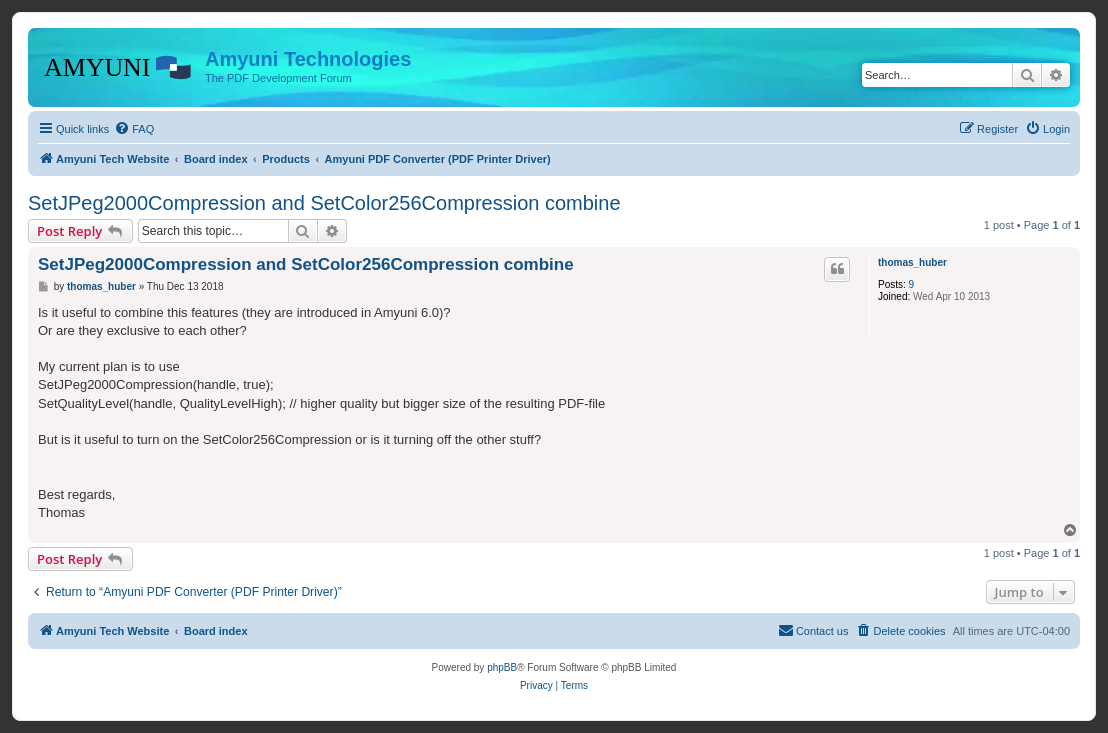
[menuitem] (134, 129)
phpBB (502, 667)
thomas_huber (912, 262)
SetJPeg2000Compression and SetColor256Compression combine (324, 203)
